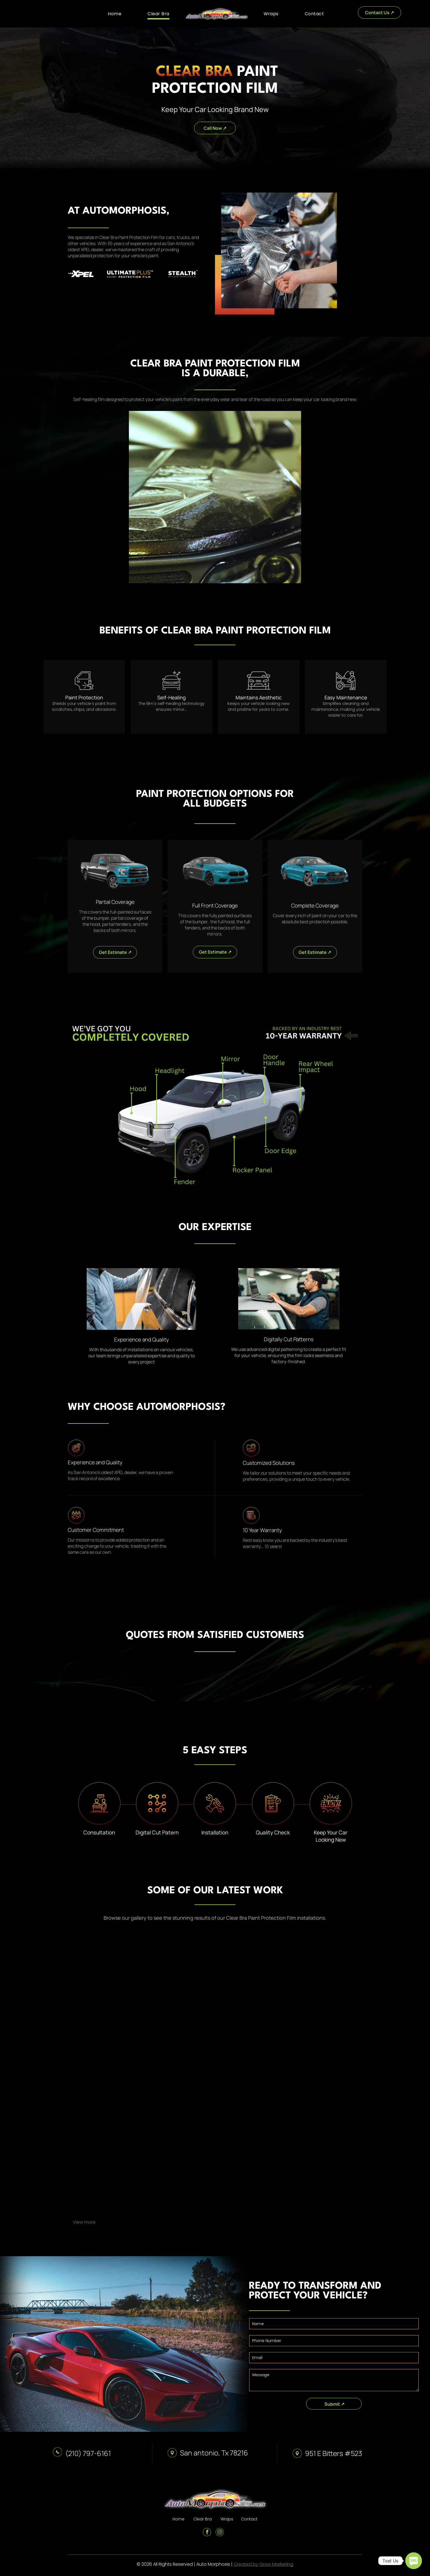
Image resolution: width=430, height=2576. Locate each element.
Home (178, 2519)
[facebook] (207, 2533)
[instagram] (220, 2533)
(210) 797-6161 (88, 2453)
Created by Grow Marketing (263, 2564)
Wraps (227, 2519)
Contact (249, 2519)
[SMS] (413, 2560)
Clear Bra (202, 2519)
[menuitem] (114, 14)
